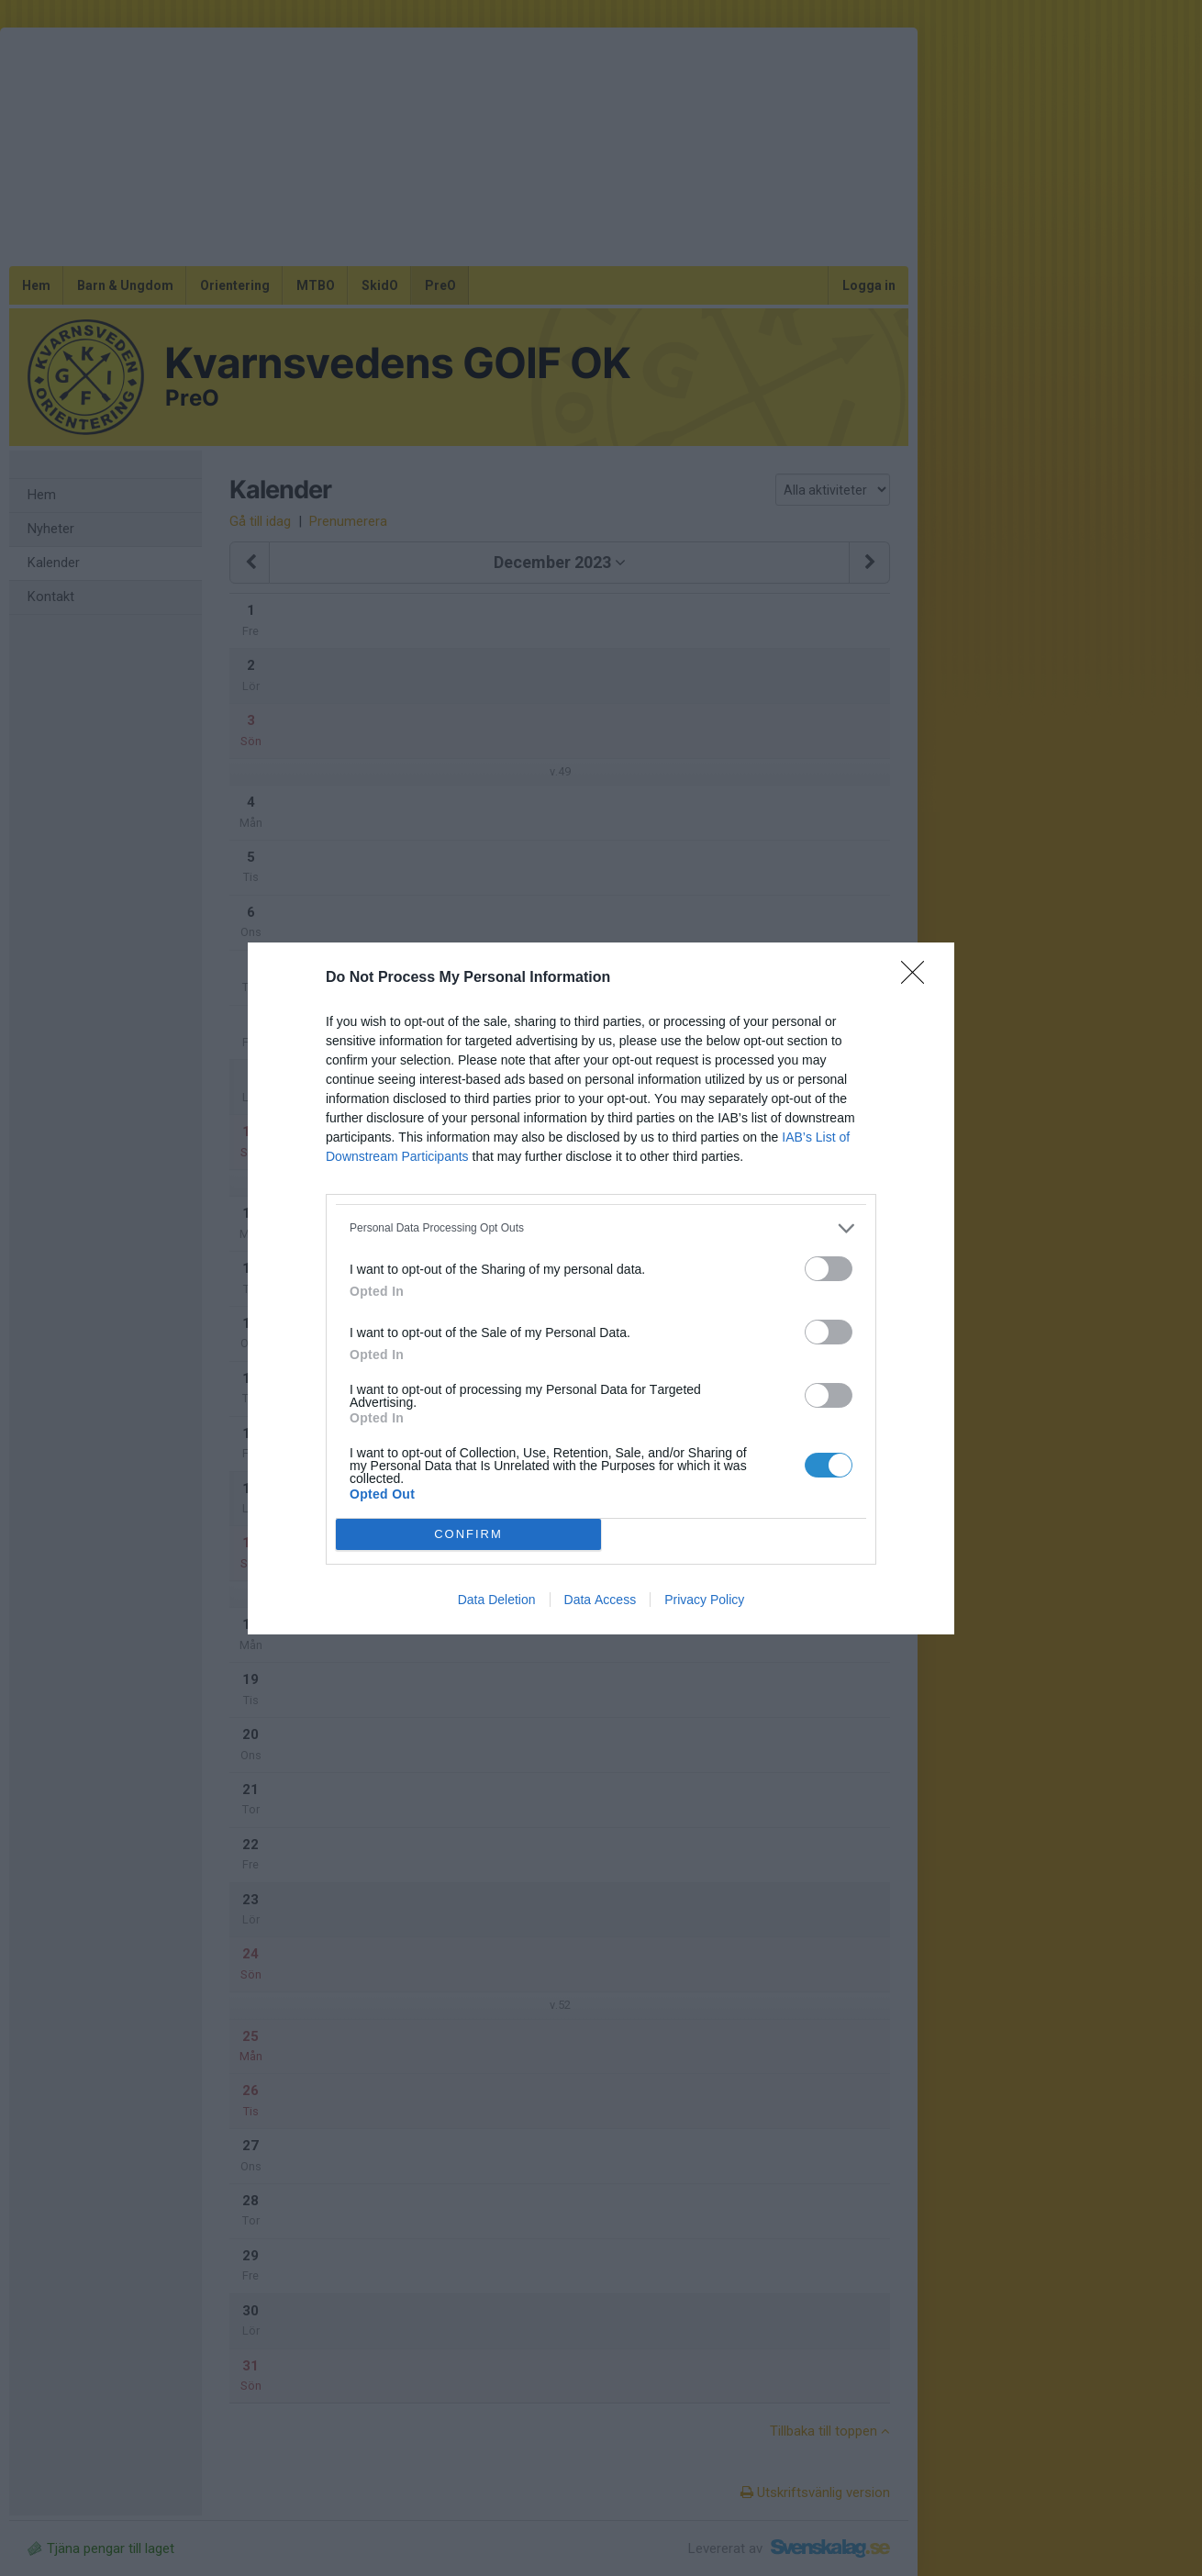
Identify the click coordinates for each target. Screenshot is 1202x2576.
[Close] (918, 978)
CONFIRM (468, 1534)
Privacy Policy (704, 1599)
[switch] (828, 1268)
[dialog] (601, 1288)
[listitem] (601, 1228)
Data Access (600, 1599)
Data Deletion (497, 1599)
